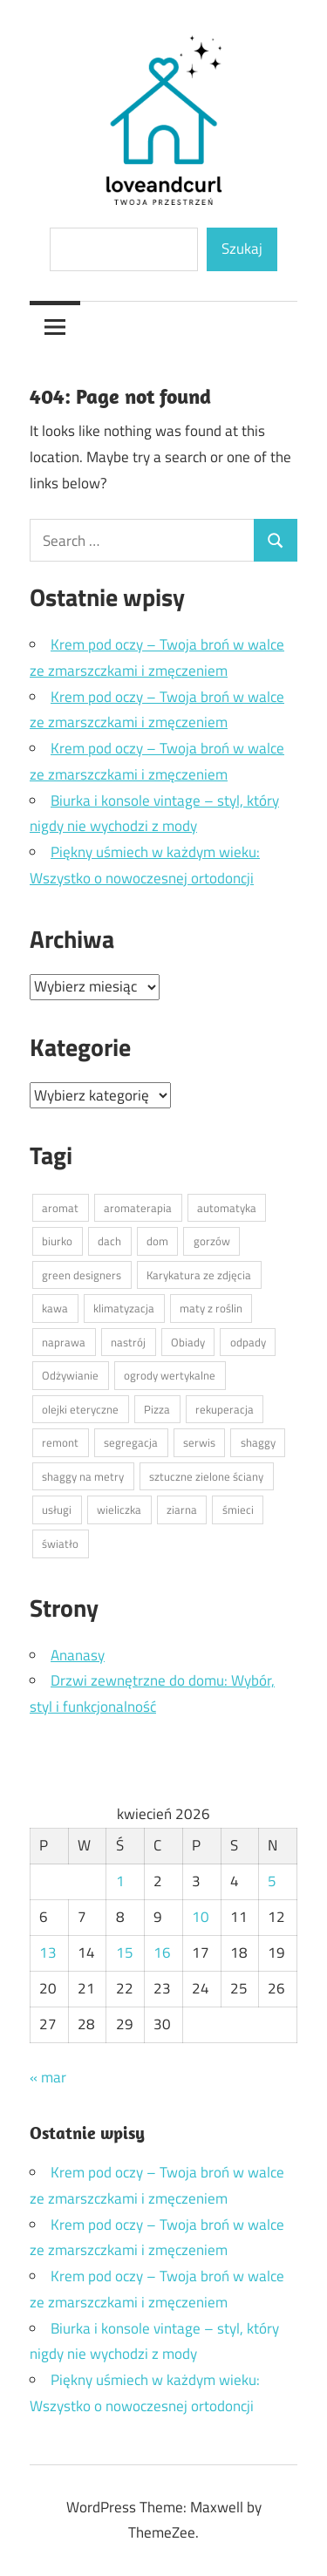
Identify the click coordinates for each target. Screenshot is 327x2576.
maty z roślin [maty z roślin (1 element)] (211, 1308)
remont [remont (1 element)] (60, 1442)
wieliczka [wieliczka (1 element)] (119, 1509)
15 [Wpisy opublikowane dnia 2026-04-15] (124, 1952)
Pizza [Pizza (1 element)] (157, 1409)
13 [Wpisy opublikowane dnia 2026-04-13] (48, 1952)
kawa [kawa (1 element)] (55, 1308)
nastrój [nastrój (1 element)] (128, 1342)
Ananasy (78, 1655)
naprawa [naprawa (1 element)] (63, 1342)
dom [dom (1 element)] (157, 1241)
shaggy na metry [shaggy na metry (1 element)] (83, 1476)
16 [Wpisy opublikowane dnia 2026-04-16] (162, 1952)
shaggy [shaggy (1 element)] (258, 1442)
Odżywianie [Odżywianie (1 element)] (70, 1375)
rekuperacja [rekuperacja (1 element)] (224, 1409)
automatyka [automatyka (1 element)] (226, 1207)
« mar (48, 2077)
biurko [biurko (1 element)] (57, 1241)
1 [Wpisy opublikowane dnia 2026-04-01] (120, 1881)
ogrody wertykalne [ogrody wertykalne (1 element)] (169, 1375)
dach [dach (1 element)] (109, 1241)
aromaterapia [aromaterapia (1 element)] (138, 1207)
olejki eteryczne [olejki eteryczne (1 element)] (80, 1409)
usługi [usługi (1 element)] (57, 1509)
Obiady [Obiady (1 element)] (188, 1342)
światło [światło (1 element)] (60, 1543)
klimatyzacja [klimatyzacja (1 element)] (123, 1308)
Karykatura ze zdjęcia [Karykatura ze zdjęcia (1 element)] (198, 1275)
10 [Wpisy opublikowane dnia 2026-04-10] (200, 1916)
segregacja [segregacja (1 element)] (131, 1442)
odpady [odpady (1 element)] (248, 1342)
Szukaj (241, 248)
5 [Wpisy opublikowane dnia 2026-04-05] (272, 1881)
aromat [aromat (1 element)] (60, 1207)
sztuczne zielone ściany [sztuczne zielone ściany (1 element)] (206, 1476)
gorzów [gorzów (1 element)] (212, 1241)
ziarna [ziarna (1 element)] (182, 1509)
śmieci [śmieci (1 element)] (238, 1509)
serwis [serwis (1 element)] (199, 1442)
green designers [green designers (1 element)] (81, 1275)
